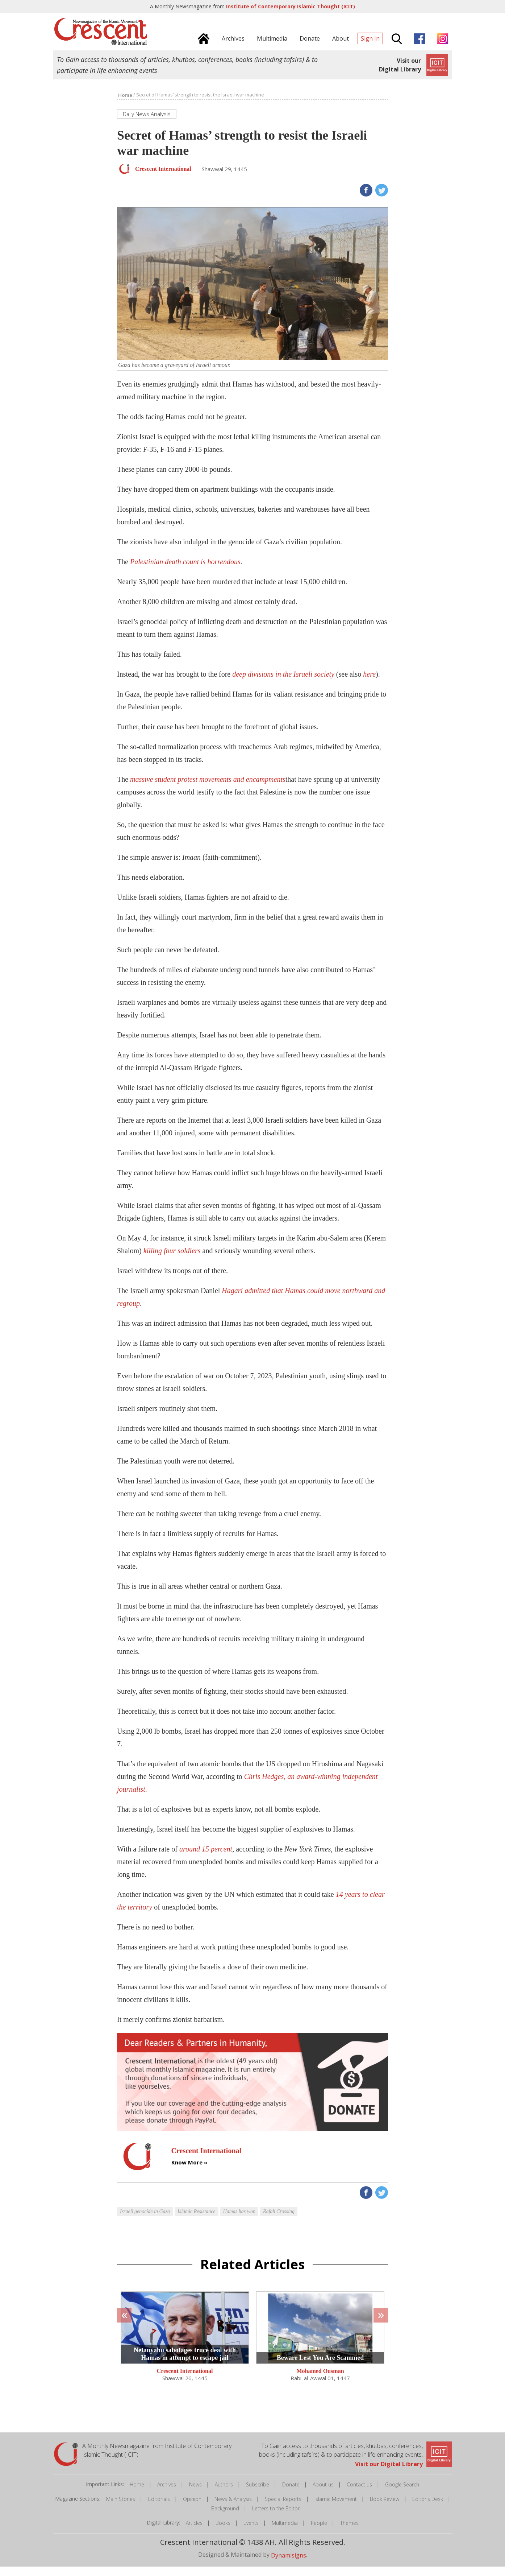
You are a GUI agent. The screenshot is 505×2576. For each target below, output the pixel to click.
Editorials (159, 2508)
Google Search (402, 2494)
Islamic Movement (335, 2508)
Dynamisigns (288, 2565)
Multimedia (285, 2532)
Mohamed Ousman (320, 2381)
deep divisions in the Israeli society (283, 684)
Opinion (192, 2508)
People (319, 2532)
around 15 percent (205, 1859)
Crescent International (185, 2381)
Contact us (359, 2494)
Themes (349, 2532)
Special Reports (283, 2508)
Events (251, 2532)
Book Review (384, 2508)
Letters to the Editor (276, 2517)
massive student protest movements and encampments (207, 789)
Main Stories (120, 2508)
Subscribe (257, 2494)
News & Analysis (233, 2508)
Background (225, 2517)
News (195, 2494)
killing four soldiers (172, 1260)
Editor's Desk (427, 2508)
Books (223, 2532)
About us (323, 2494)
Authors (224, 2494)
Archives (166, 2494)
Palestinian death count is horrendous (185, 571)
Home (137, 2494)
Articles (194, 2532)
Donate (291, 2494)
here (369, 684)
